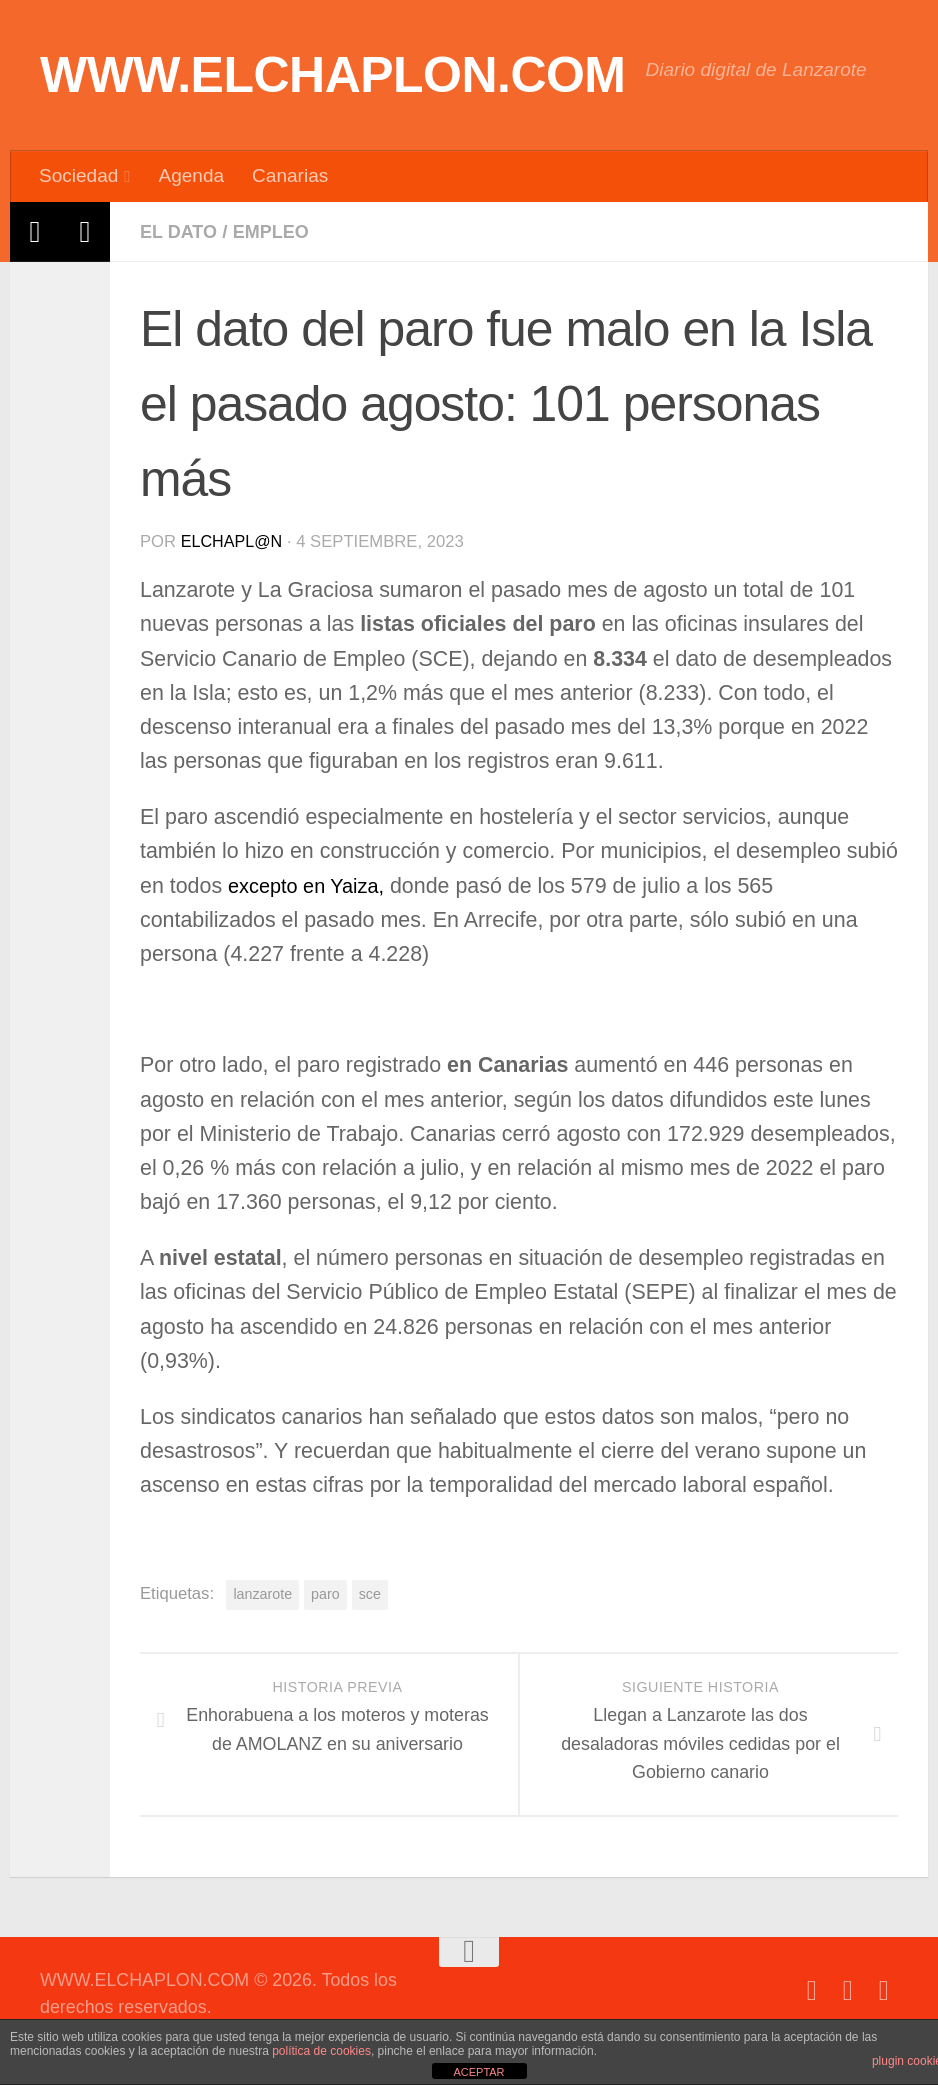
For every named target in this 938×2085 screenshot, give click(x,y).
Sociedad (78, 175)
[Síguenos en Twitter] (848, 1990)
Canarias (290, 175)
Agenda (191, 175)
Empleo (277, 231)
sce (370, 1593)
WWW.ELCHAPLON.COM (333, 75)
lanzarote (262, 1593)
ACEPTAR (478, 2072)
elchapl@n (233, 540)
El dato (180, 231)
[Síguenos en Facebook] (812, 1990)
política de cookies (321, 2051)
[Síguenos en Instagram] (884, 1990)
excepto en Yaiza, (312, 885)
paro (325, 1593)
